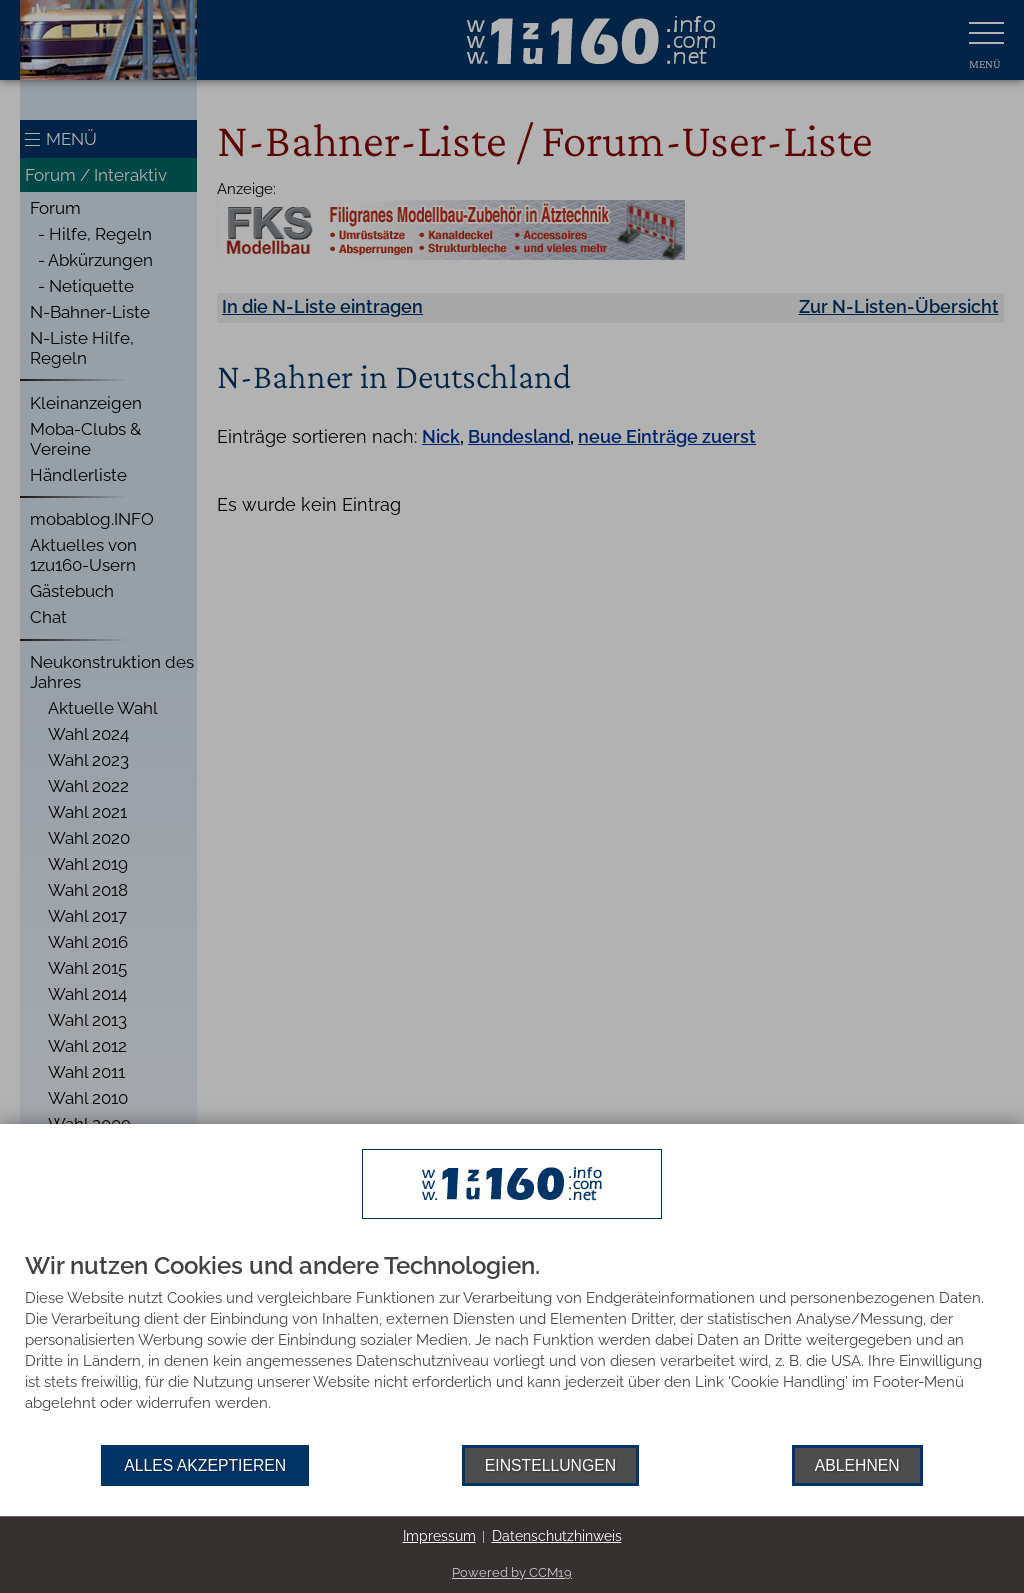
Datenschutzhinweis (557, 1536)
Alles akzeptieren (205, 1465)
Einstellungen (550, 1465)
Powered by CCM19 (512, 1572)
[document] (512, 1349)
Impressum (439, 1536)
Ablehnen (857, 1465)
